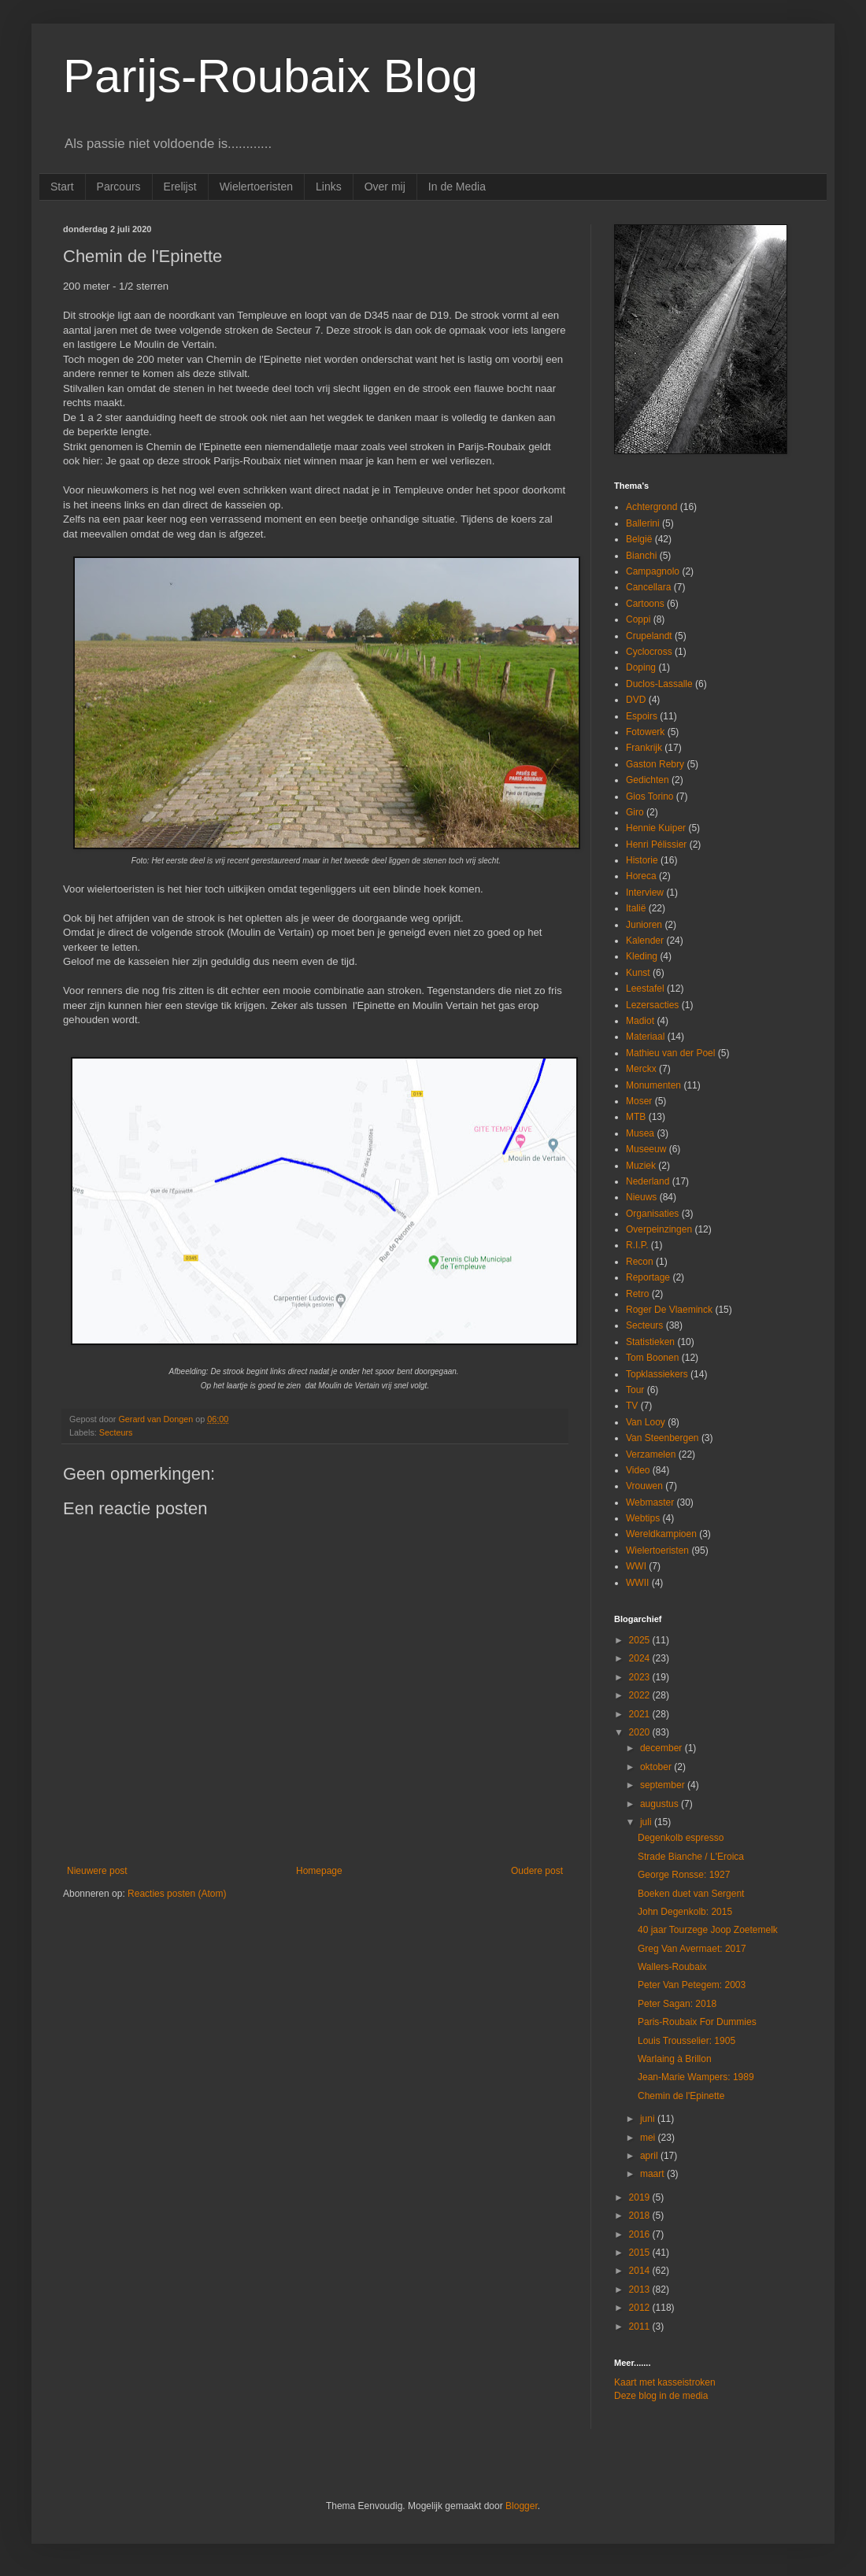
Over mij (385, 186)
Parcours (119, 186)
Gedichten (647, 779)
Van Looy (645, 1422)
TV (632, 1405)
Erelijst (180, 186)
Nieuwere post (97, 1870)
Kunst (638, 972)
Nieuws (641, 1197)
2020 (641, 1732)
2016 (641, 2234)
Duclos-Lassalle (659, 683)
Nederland (647, 1181)
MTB (636, 1116)
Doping (641, 667)
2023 (641, 1677)
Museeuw (646, 1149)
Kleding (641, 956)
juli (647, 1822)
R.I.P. (637, 1245)
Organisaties (652, 1213)
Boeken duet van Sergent (691, 1893)
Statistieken (650, 1341)
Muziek (641, 1165)
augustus (660, 1803)
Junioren (644, 924)
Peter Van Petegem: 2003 (692, 1984)
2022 (641, 1695)
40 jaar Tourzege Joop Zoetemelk (708, 1929)
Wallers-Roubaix (672, 1966)
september (663, 1785)
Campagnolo (652, 571)
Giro (635, 812)
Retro (637, 1293)
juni (648, 2118)
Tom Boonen (652, 1357)
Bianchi (641, 555)
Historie (642, 860)
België (639, 539)
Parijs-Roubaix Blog (270, 76)
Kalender (645, 940)
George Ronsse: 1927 (684, 1874)
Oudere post (537, 1870)
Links (329, 186)
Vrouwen (644, 1485)
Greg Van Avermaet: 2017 (692, 1948)
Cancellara (648, 587)
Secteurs (116, 1432)
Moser (639, 1101)
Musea (640, 1133)
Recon (639, 1261)
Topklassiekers (657, 1374)
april (650, 2155)
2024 (641, 1658)
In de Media (457, 186)
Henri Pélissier (656, 844)
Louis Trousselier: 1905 (686, 2040)
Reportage (648, 1277)
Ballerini (643, 523)
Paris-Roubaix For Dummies (697, 2021)
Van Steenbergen (662, 1437)
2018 (641, 2215)
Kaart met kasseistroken (665, 2382)
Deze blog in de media (661, 2395)
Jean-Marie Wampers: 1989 (696, 2077)
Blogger (521, 2505)
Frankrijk (644, 747)
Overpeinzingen (659, 1229)
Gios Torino (649, 796)
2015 (641, 2252)
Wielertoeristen (256, 186)
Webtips (643, 1518)
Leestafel (645, 988)
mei (649, 2137)
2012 (641, 2307)
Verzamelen (650, 1454)
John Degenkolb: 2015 (685, 1911)
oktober (657, 1766)
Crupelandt (649, 635)
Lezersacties (652, 1005)
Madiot (640, 1020)
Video (638, 1470)
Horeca (641, 875)
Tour (635, 1389)
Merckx (641, 1068)
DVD (636, 699)
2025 (641, 1640)
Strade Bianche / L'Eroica (691, 1856)
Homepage (319, 1870)
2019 (641, 2197)
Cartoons (645, 603)
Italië (636, 908)
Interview (645, 892)
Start (62, 186)
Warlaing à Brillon (675, 2058)
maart (653, 2173)
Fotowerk (645, 731)
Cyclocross (649, 651)
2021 (641, 1714)
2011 (641, 2326)
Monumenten (653, 1085)
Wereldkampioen (661, 1533)
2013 (641, 2289)
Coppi (638, 619)
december (662, 1748)
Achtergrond (651, 506)
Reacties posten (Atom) (177, 1893)
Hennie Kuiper (656, 827)
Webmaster (650, 1502)
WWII (637, 1582)
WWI (636, 1566)
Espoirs (641, 716)
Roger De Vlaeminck (669, 1309)
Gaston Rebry (655, 764)
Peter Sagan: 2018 (677, 2003)
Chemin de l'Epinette (681, 2095)
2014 (641, 2270)
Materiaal (645, 1036)
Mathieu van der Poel (670, 1053)
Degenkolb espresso (681, 1837)
